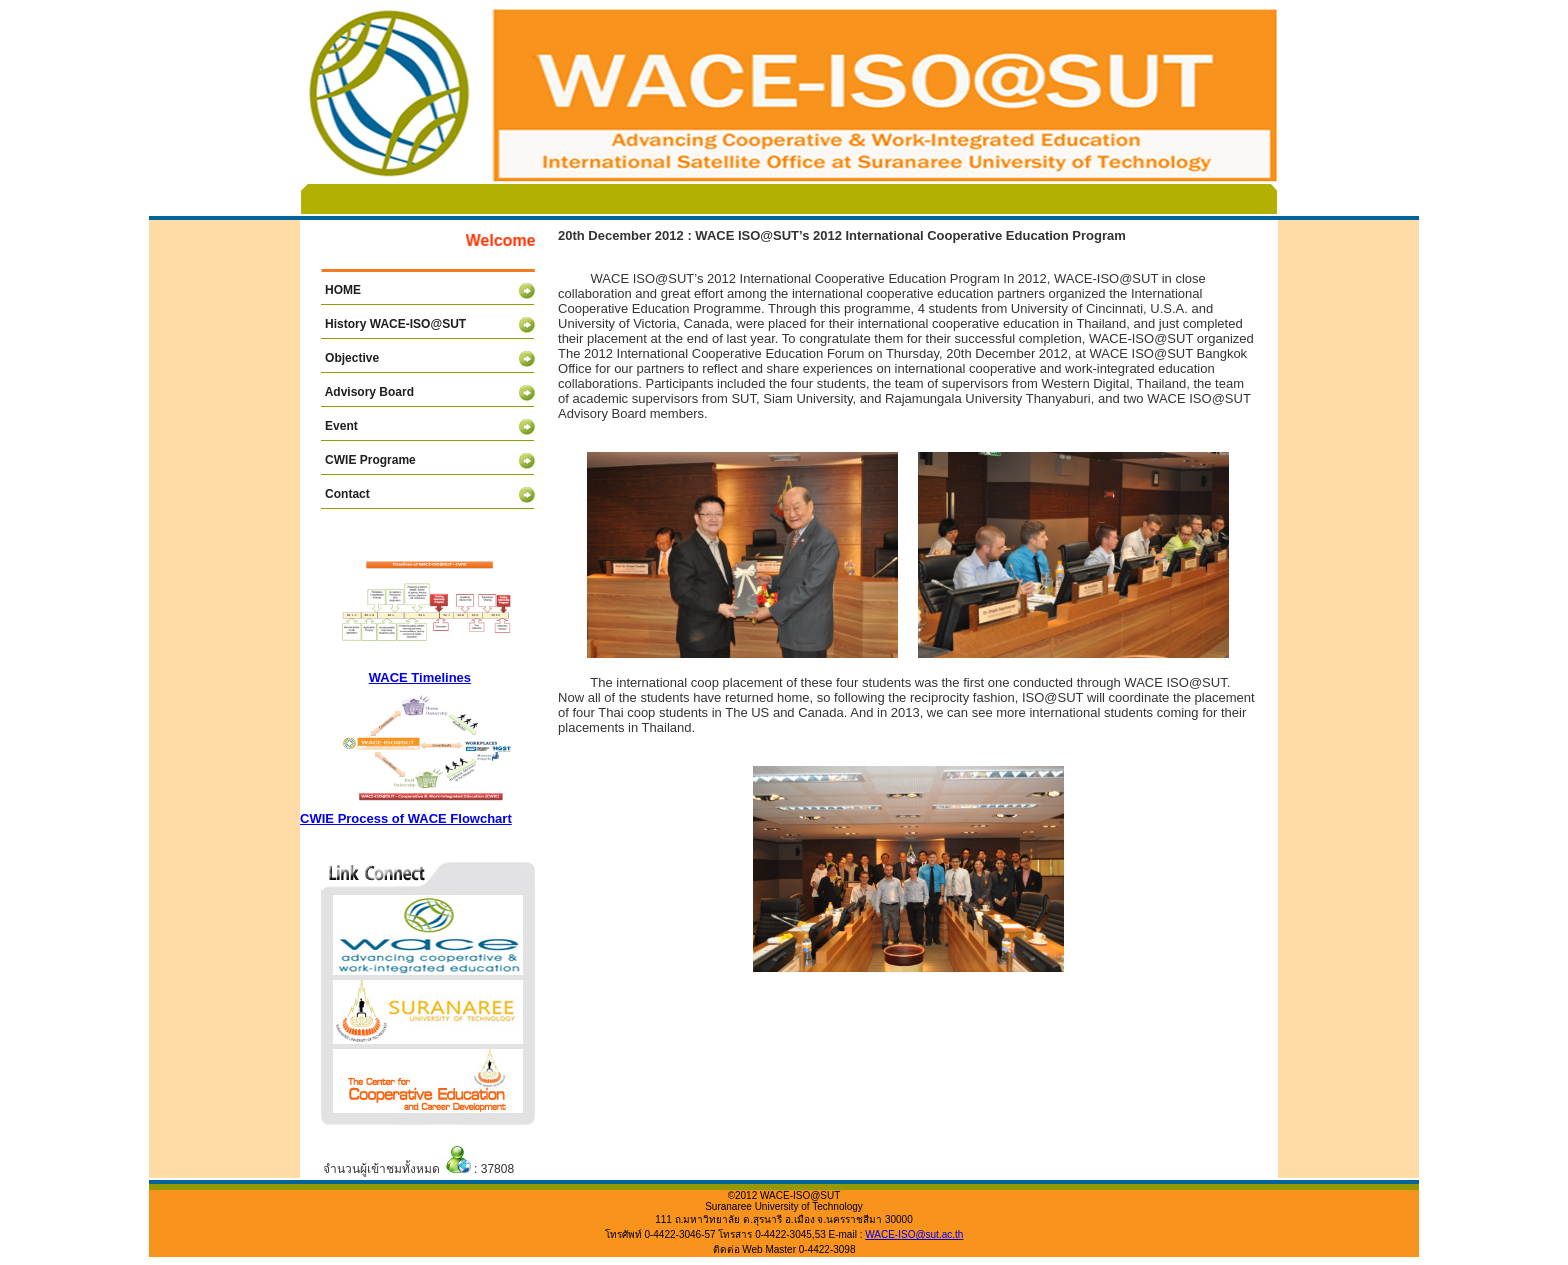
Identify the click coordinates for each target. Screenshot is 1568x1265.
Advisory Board (359, 392)
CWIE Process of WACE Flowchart (406, 818)
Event (331, 426)
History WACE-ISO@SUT (385, 324)
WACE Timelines (420, 677)
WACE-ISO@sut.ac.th (914, 1234)
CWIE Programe (360, 460)
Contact (337, 494)
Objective (342, 358)
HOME (333, 290)
